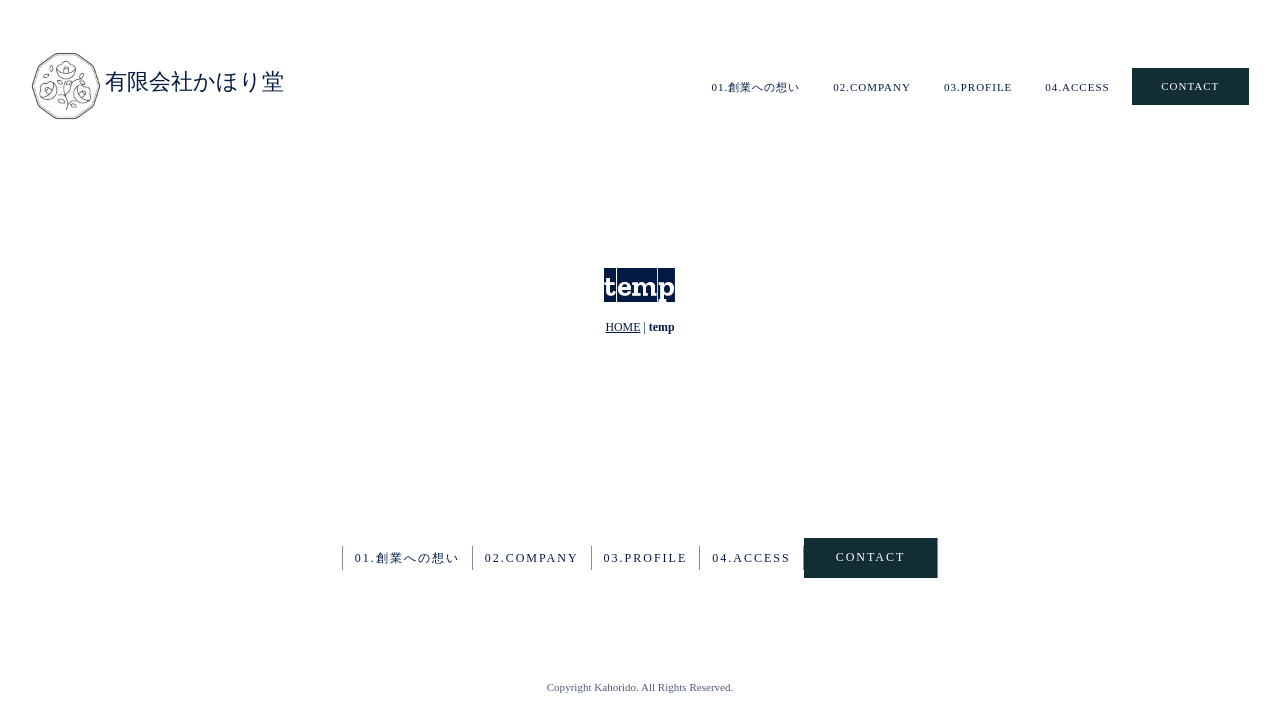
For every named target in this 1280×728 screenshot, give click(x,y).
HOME (622, 327)
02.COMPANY (872, 87)
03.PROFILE (978, 87)
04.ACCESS (1077, 87)
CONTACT (1190, 86)
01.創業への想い (755, 87)
